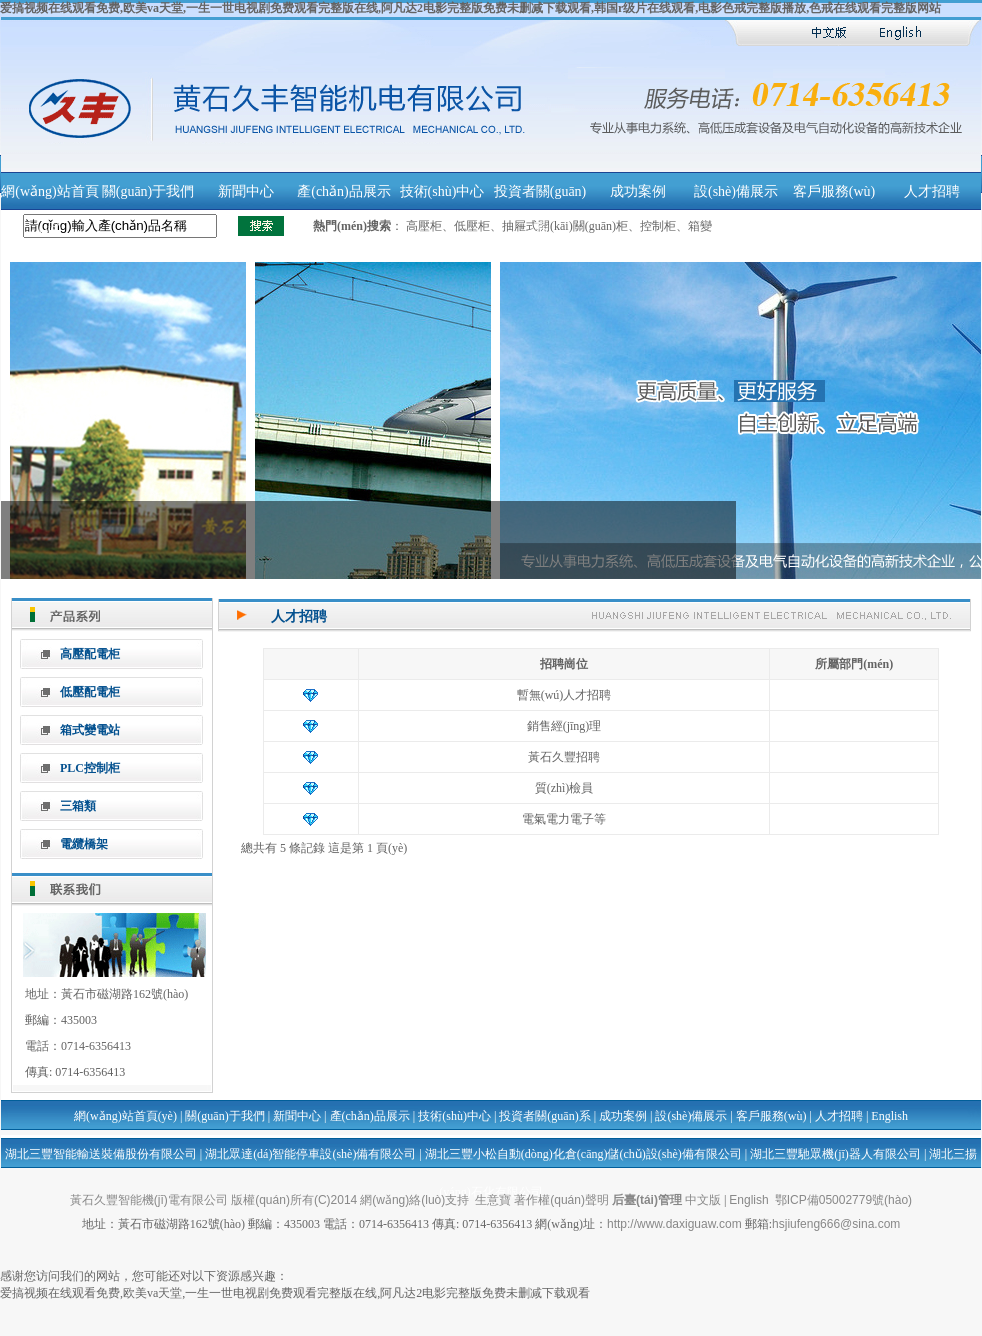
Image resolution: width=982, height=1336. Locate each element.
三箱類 (78, 806)
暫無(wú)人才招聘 (564, 695)
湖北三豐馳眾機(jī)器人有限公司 (835, 1154)
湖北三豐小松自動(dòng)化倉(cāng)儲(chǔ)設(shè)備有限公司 (583, 1154)
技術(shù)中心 (442, 191)
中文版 (703, 1200)
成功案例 (638, 191)
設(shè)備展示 (736, 191)
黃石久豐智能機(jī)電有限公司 (149, 1200)
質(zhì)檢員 (564, 788)
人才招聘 (932, 191)
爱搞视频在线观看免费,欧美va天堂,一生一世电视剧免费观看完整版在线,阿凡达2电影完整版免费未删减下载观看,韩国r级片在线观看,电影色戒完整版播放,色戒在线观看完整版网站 (470, 8)
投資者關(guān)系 (544, 1116)
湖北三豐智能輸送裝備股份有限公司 (101, 1154)
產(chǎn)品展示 (344, 191)
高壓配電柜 (90, 654)
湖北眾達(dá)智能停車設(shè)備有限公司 (310, 1154)
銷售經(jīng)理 (564, 726)
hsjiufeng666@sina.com (836, 1224)
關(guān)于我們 (148, 191)
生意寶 (493, 1200)
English (889, 1116)
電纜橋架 (84, 844)
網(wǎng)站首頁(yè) (125, 1116)
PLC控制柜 (90, 768)
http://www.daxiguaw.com (674, 1224)
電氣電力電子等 (564, 819)
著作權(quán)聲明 (561, 1200)
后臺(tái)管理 (647, 1200)
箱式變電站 (90, 730)
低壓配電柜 (90, 692)
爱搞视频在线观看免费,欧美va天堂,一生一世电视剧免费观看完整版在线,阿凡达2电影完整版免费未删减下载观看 (295, 1293)
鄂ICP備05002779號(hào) (843, 1200)
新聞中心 (246, 191)
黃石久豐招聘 (564, 757)
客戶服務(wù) (834, 191)
